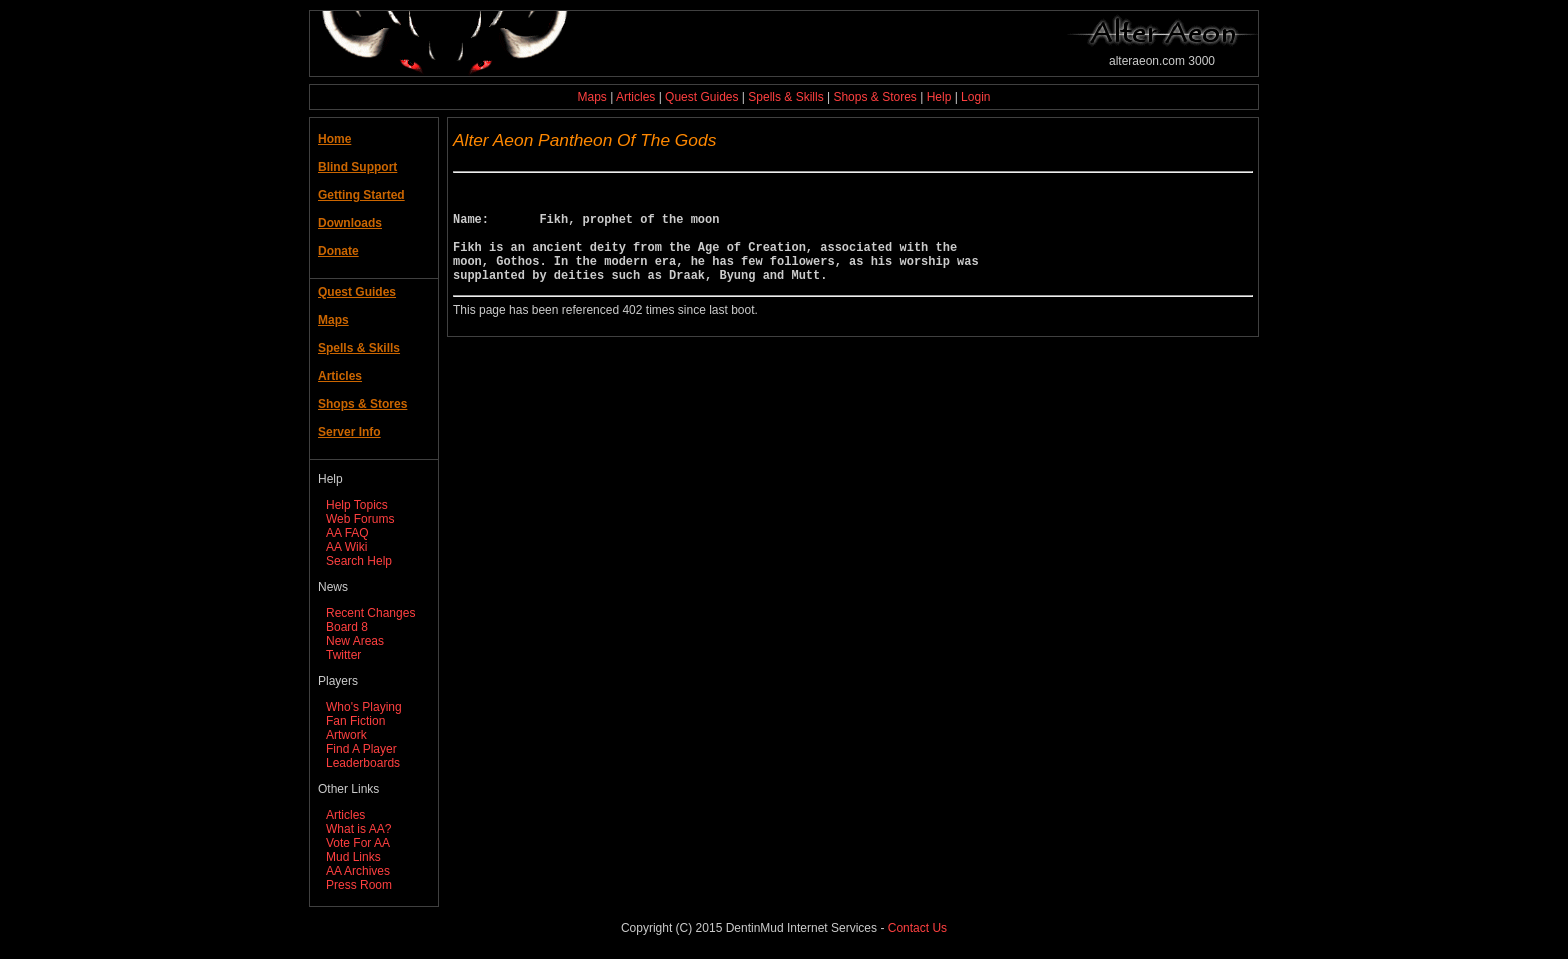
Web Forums (360, 519)
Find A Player (361, 749)
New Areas (355, 641)
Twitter (343, 655)
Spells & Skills (785, 97)
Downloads (350, 223)
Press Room (359, 885)
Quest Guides (701, 97)
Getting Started (361, 195)
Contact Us (917, 928)
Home (334, 139)
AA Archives (358, 871)
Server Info (349, 432)
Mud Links (353, 857)
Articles (635, 97)
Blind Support (357, 167)
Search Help (359, 561)
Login (975, 97)
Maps (592, 97)
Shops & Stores (874, 97)
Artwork (346, 735)
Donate (338, 251)
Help (939, 97)
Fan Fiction (355, 721)
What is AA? (358, 829)
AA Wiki (346, 547)
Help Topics (357, 505)
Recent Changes (370, 613)
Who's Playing (364, 707)
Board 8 (347, 627)
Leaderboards (363, 763)
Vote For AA (358, 843)
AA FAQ (347, 533)
